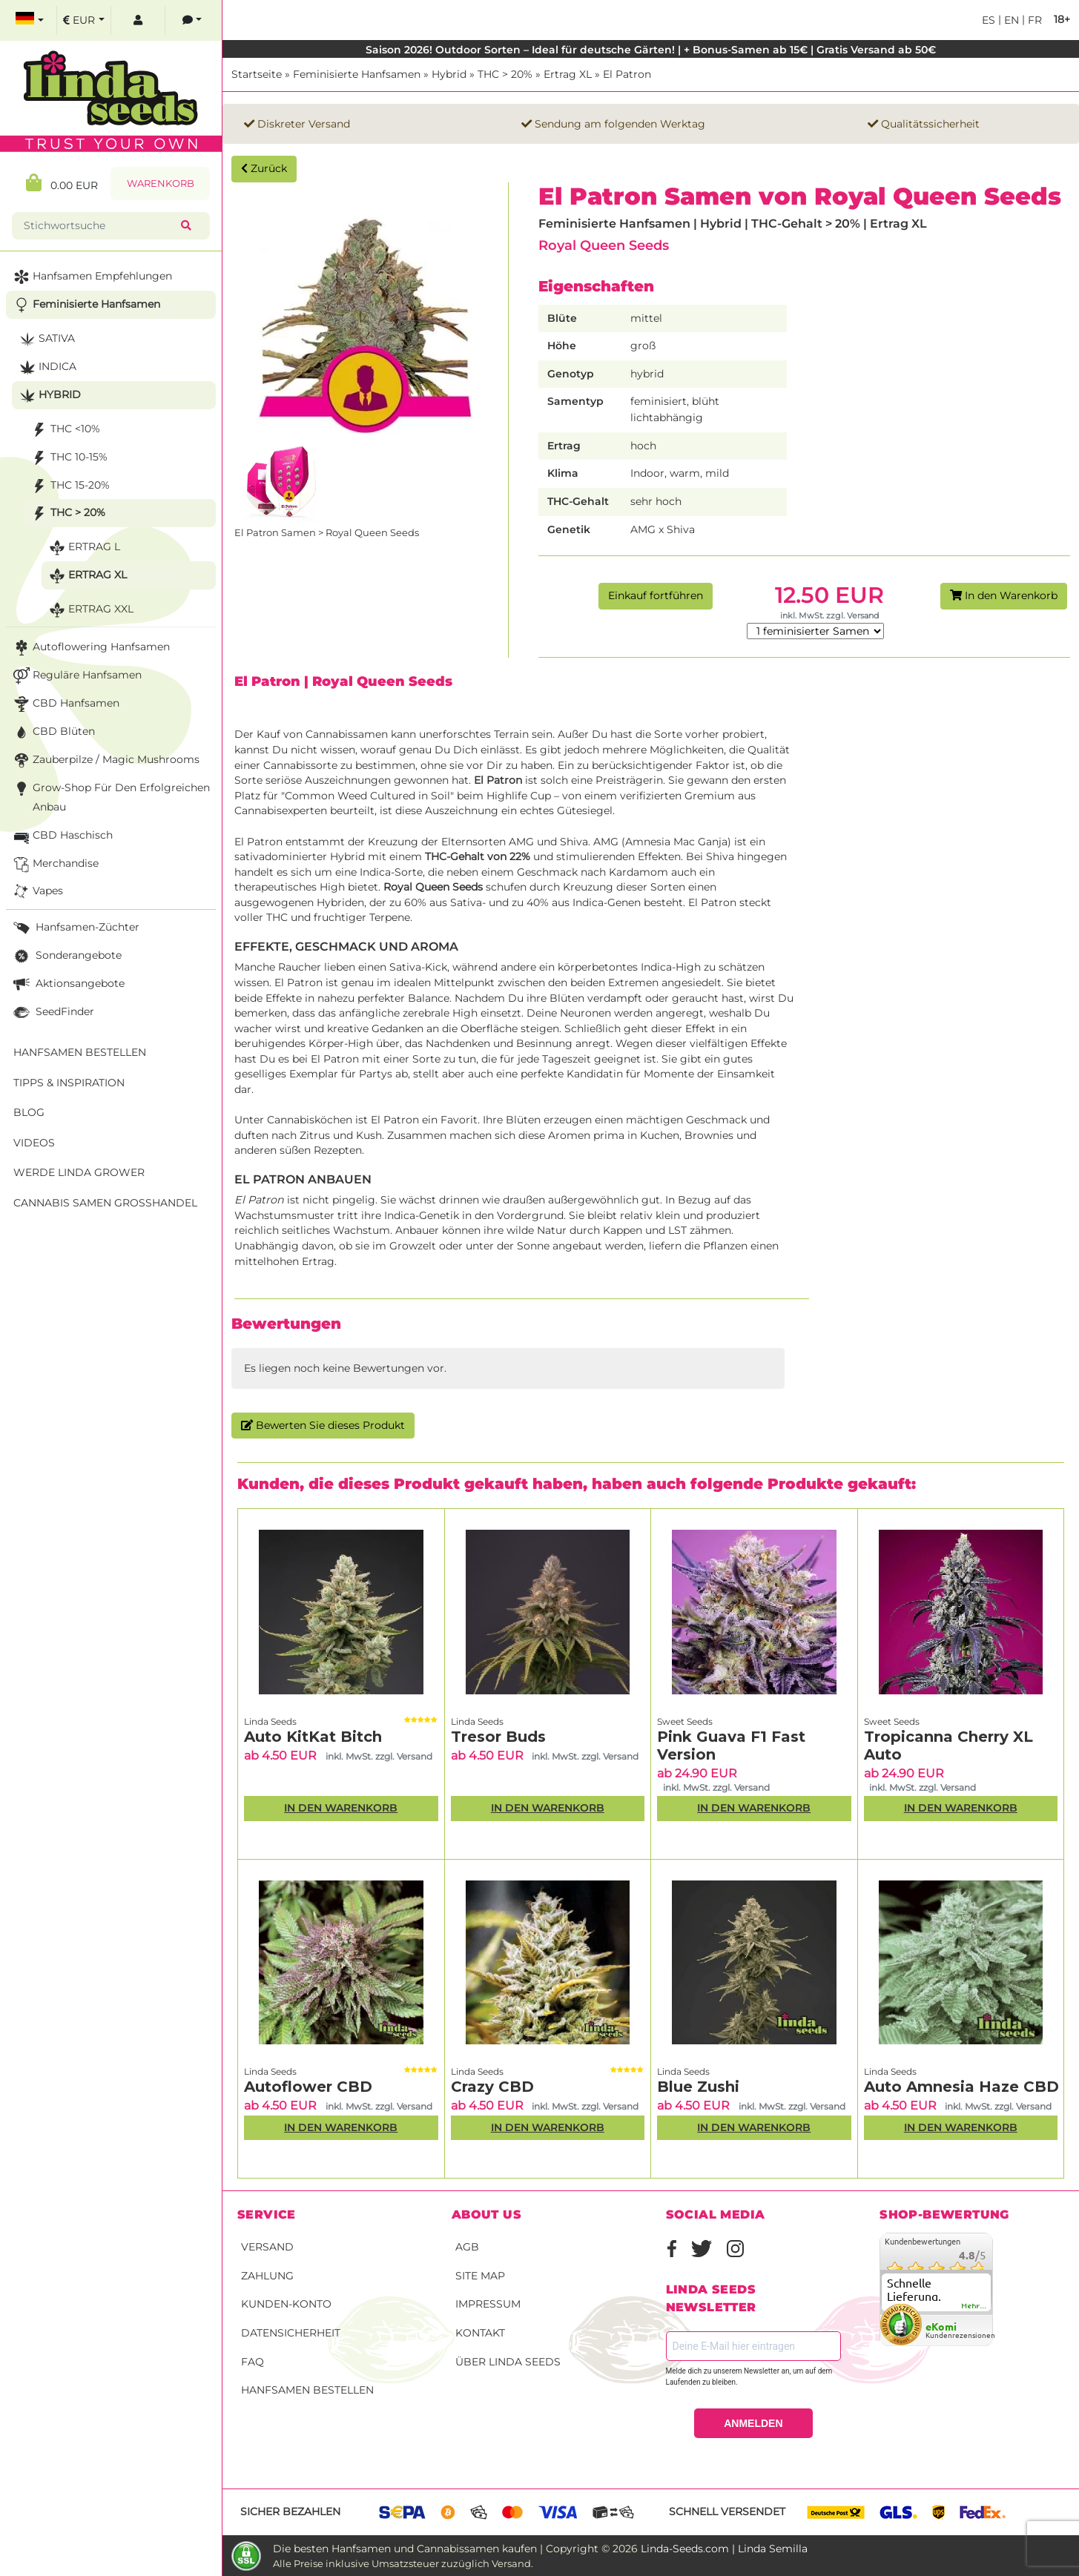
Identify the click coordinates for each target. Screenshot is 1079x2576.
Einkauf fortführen (655, 595)
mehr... (974, 2306)
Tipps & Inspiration (69, 1082)
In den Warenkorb (1003, 595)
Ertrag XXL (89, 610)
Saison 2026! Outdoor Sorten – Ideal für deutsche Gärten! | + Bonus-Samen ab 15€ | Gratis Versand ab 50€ (651, 49)
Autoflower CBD (308, 2087)
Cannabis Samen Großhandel (105, 1202)
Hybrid (449, 74)
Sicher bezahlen (290, 2511)
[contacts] (192, 20)
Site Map (480, 2275)
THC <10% (64, 430)
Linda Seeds (270, 1721)
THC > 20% (505, 74)
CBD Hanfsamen (64, 704)
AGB (467, 2246)
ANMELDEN (753, 2423)
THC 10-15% (68, 458)
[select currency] (83, 20)
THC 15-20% (69, 486)
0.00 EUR (62, 183)
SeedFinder (52, 1013)
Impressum (488, 2304)
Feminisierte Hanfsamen (356, 74)
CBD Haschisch (61, 836)
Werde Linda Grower (79, 1172)
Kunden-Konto (286, 2304)
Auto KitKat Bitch (313, 1737)
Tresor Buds (498, 1737)
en (1010, 20)
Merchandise (54, 864)
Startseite (256, 74)
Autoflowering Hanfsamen (90, 648)
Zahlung (267, 2275)
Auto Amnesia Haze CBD (961, 2087)
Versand (267, 2246)
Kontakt (480, 2332)
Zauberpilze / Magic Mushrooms (104, 760)
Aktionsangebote (67, 984)
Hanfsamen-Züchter (74, 928)
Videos (34, 1142)
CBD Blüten (52, 732)
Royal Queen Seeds (603, 245)
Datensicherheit (290, 2332)
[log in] (138, 20)
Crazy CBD (492, 2087)
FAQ (252, 2361)
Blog (28, 1112)
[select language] (29, 20)
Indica (46, 367)
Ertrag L (83, 548)
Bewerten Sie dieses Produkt (323, 1425)
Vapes (36, 892)
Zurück (264, 168)
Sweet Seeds (685, 1721)
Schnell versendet (727, 2511)
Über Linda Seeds (508, 2361)
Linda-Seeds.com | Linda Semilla (724, 2548)
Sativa (45, 339)
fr (1033, 20)
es (988, 20)
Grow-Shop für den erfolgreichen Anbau (110, 796)
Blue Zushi (698, 2087)
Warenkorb (160, 183)
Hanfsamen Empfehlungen (91, 277)
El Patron (627, 74)
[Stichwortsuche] (99, 225)
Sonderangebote (66, 956)
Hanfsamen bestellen (307, 2390)
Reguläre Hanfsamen (76, 676)
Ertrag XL (568, 74)
